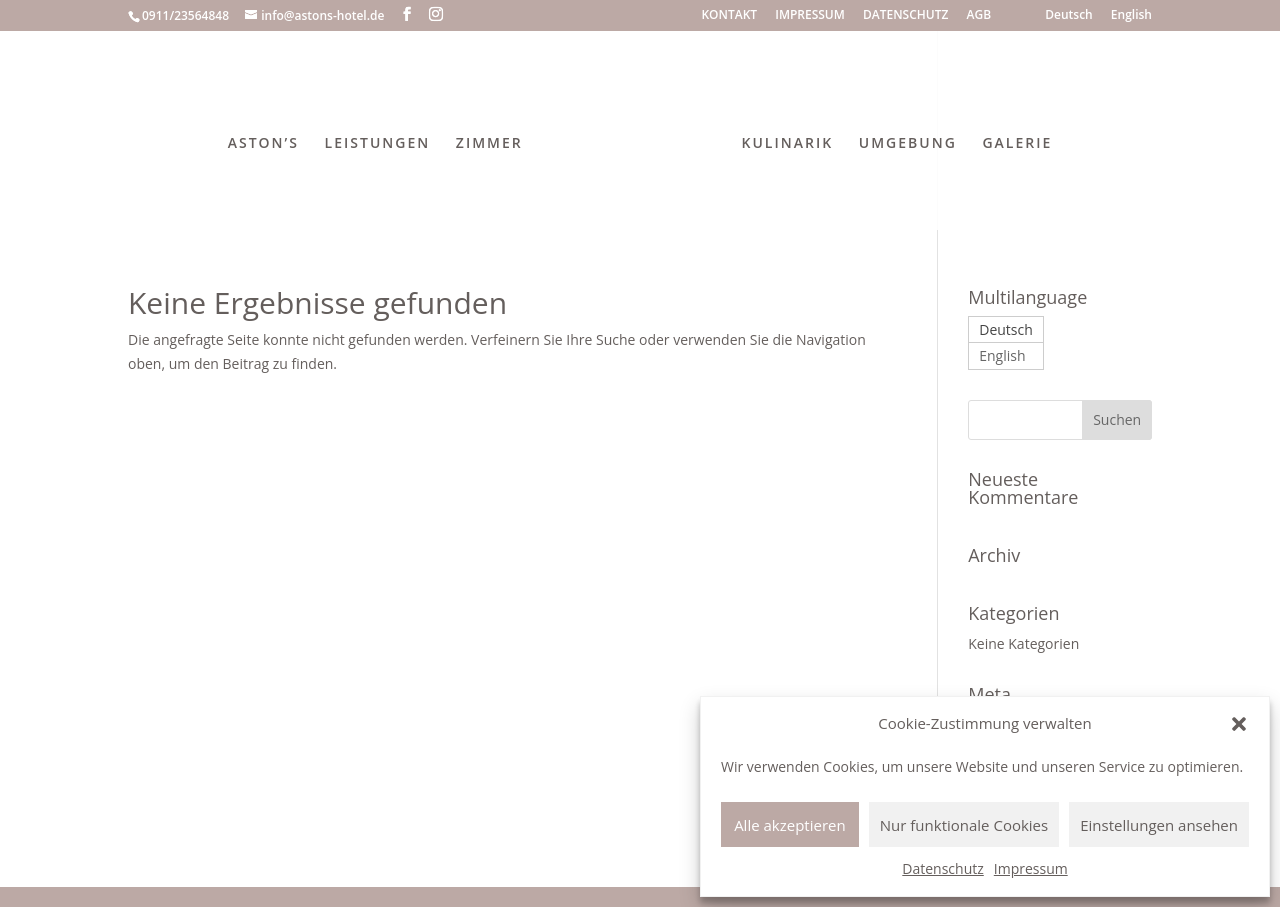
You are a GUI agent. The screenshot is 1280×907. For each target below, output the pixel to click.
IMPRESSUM (810, 16)
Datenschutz (942, 868)
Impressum (1031, 868)
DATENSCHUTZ (905, 16)
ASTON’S (263, 144)
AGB (979, 16)
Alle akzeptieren (790, 825)
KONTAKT (729, 16)
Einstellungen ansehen (1159, 825)
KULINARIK (788, 144)
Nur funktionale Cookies (964, 825)
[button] (1239, 724)
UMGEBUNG (908, 144)
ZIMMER (489, 144)
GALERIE (1017, 144)
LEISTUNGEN (378, 144)
